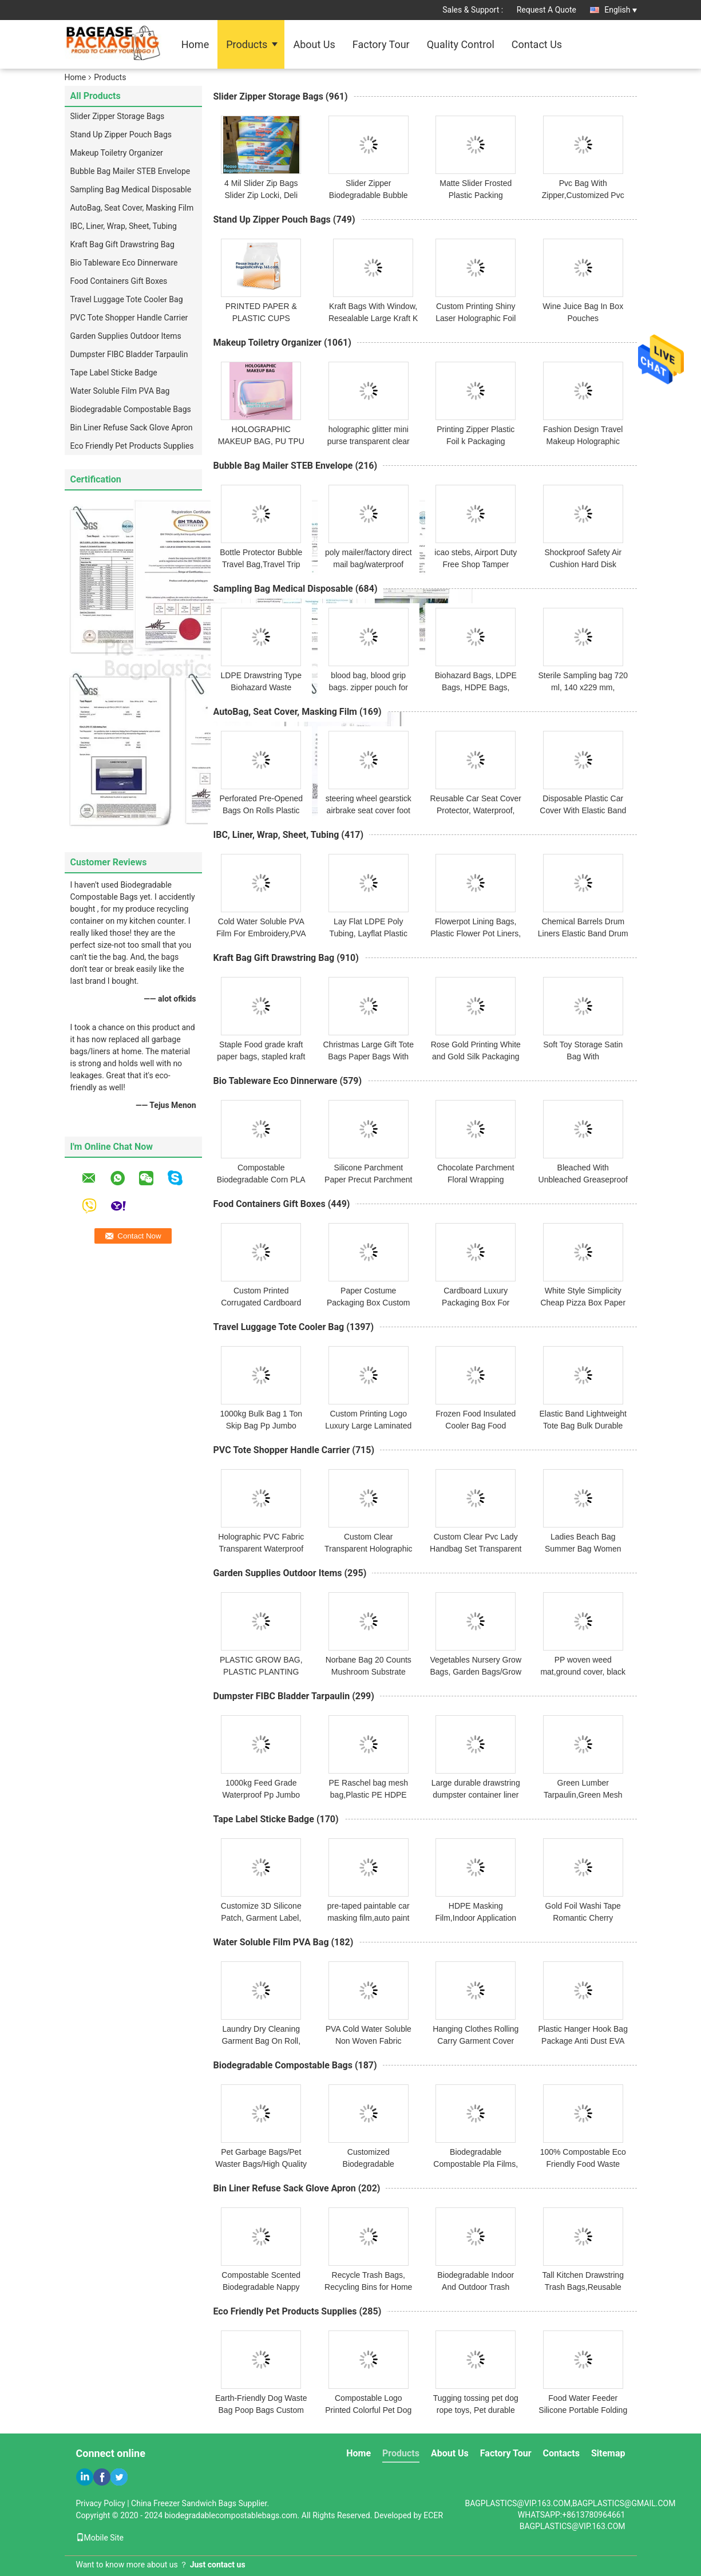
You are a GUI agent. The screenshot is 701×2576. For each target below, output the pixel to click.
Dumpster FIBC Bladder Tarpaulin (129, 354)
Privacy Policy (100, 2503)
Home (195, 44)
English (620, 9)
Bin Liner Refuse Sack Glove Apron (131, 427)
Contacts (561, 2453)
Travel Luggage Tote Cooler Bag (126, 299)
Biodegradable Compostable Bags (130, 409)
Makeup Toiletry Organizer (116, 152)
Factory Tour (381, 44)
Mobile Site (100, 2537)
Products (246, 44)
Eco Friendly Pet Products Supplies (132, 445)
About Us (314, 44)
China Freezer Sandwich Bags (183, 2503)
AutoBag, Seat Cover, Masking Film (132, 207)
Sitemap (608, 2453)
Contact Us (537, 44)
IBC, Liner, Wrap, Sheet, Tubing (123, 226)
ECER (433, 2515)
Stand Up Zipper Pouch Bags (121, 134)
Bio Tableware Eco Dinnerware (124, 262)
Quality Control (460, 44)
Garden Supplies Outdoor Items (125, 336)
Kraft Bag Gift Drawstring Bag (122, 244)
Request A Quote (546, 9)
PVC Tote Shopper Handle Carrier (129, 317)
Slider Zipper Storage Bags (117, 116)
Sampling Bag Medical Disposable (131, 189)
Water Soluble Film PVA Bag (120, 390)
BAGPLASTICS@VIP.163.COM (572, 2526)
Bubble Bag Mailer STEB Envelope (130, 171)
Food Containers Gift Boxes (119, 281)
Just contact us (217, 2564)
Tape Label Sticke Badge (113, 372)
